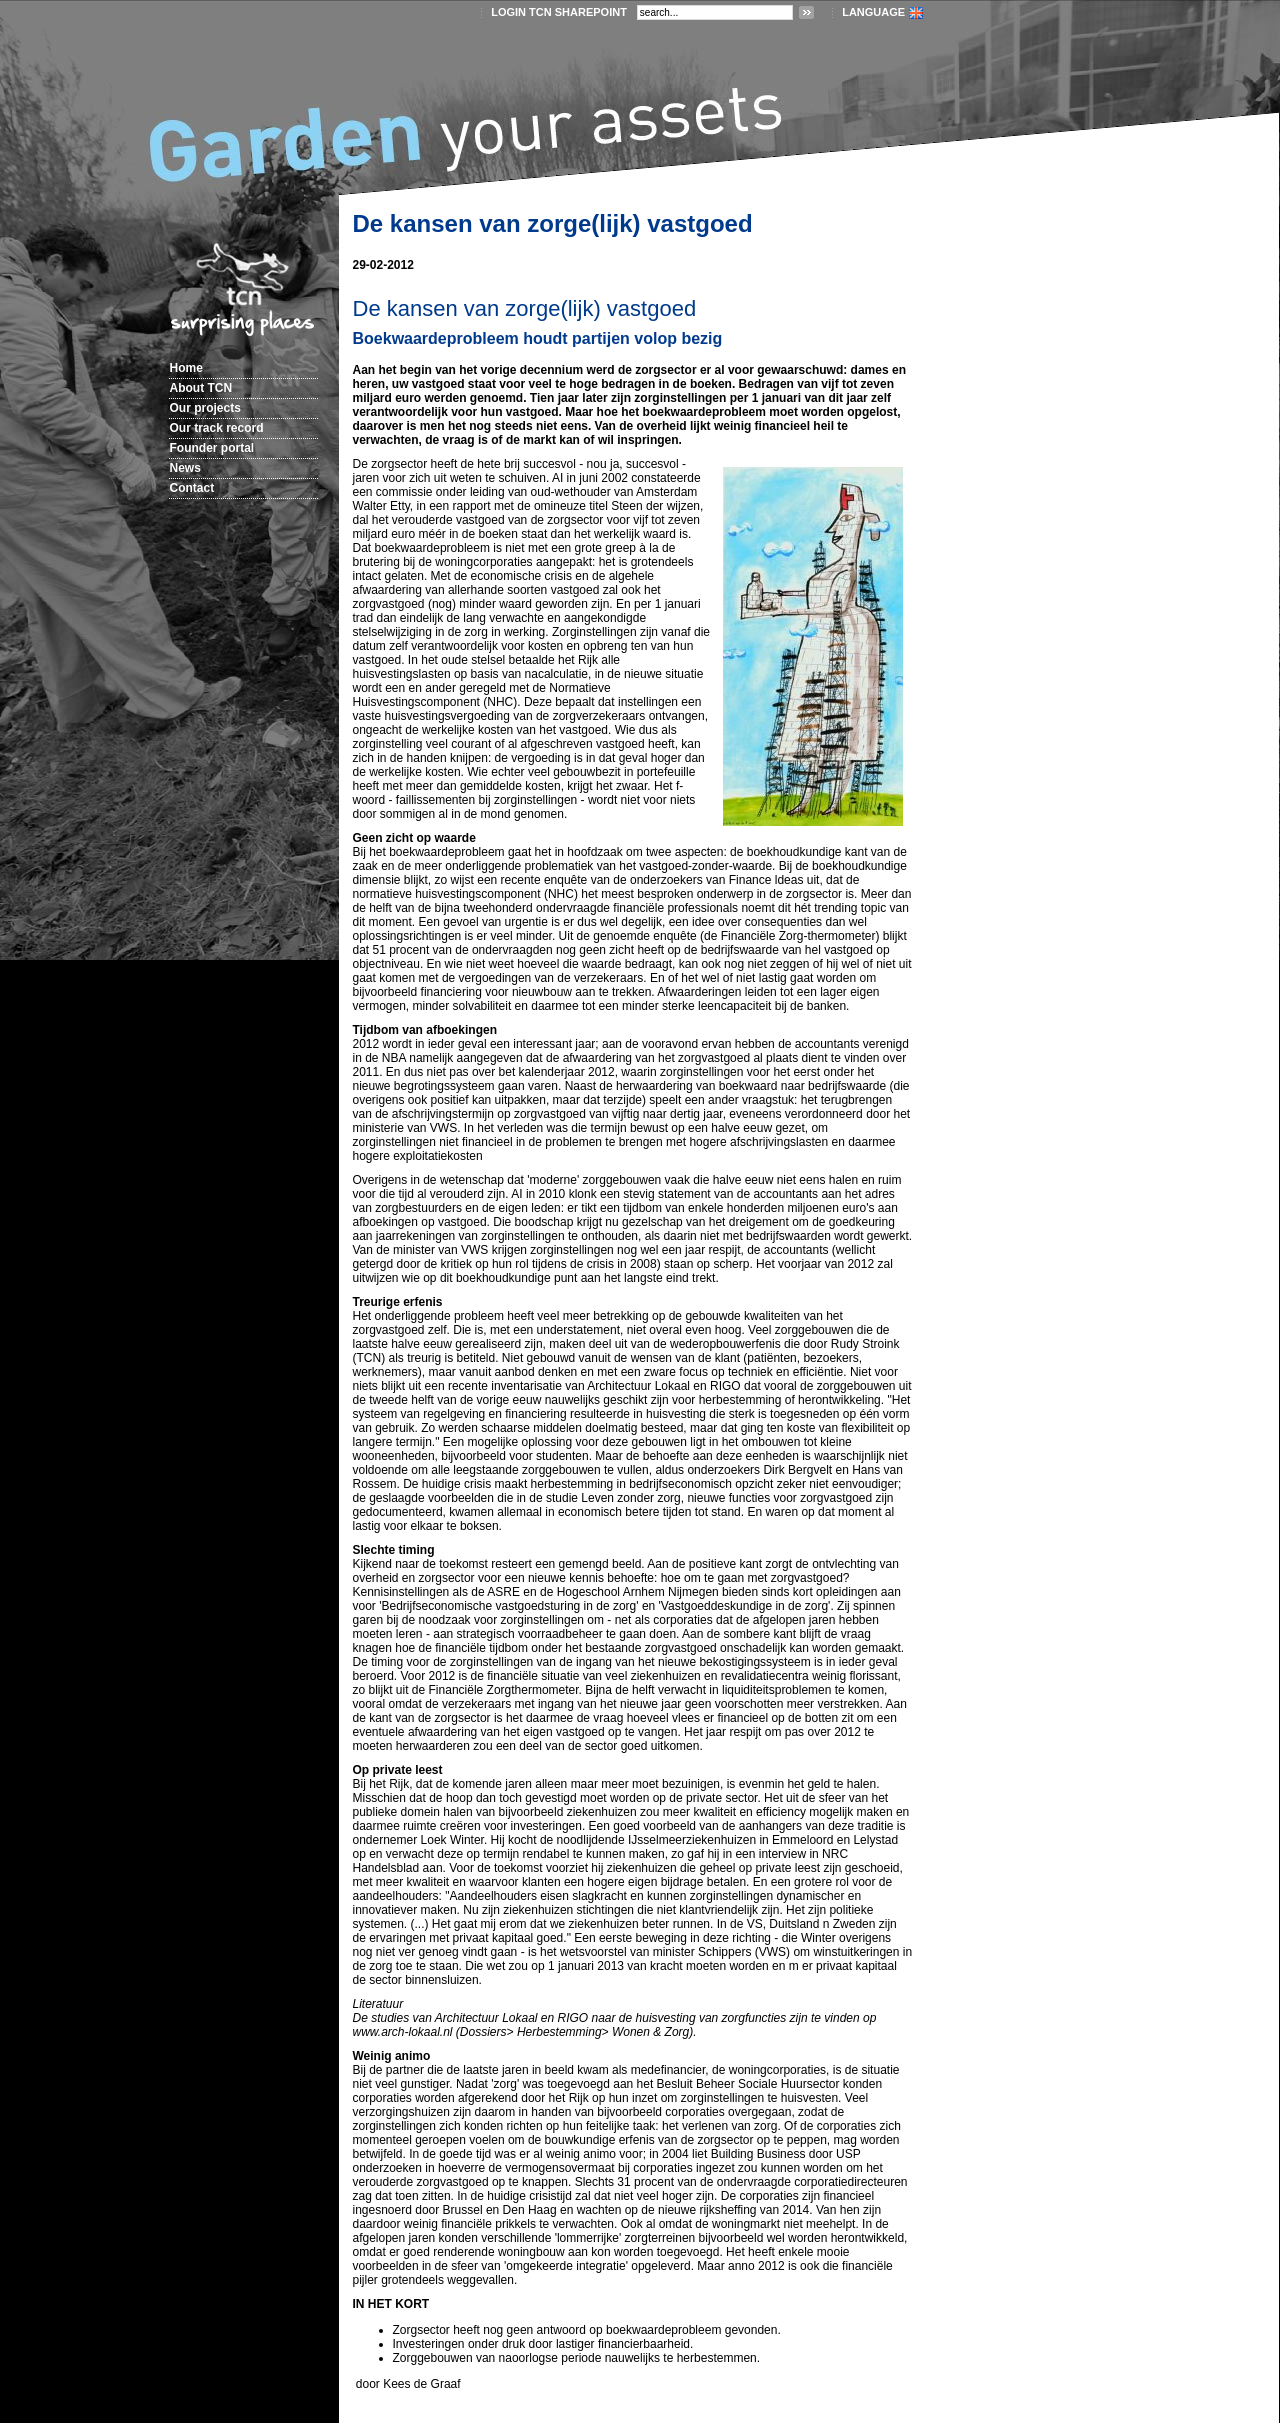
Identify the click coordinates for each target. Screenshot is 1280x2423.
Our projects (205, 408)
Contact (192, 488)
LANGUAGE (873, 12)
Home (186, 368)
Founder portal (212, 448)
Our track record (217, 428)
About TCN (201, 388)
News (185, 468)
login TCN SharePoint (559, 12)
